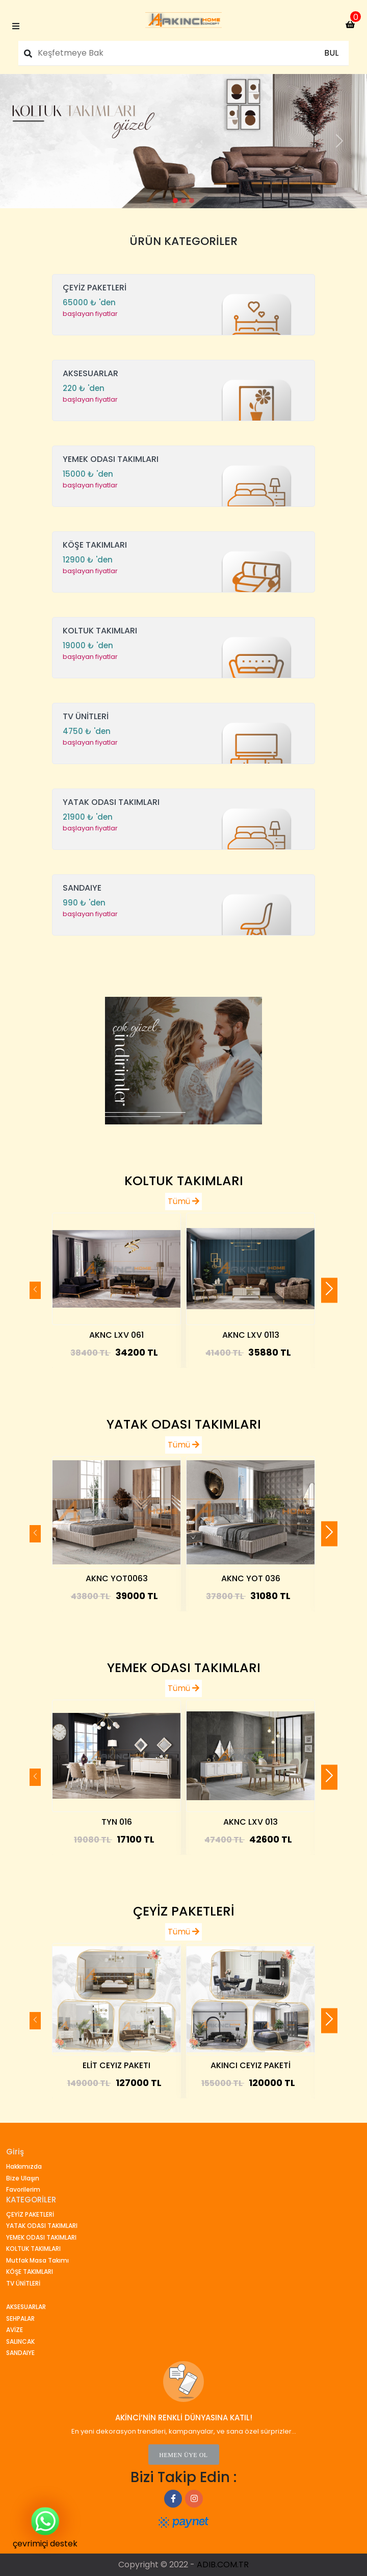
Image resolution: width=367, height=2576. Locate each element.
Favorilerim (23, 2189)
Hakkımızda (24, 2166)
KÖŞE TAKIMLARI (29, 2271)
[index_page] (183, 20)
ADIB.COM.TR (223, 2564)
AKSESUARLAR (26, 2306)
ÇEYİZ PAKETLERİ (183, 1911)
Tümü (183, 1201)
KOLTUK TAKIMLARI (183, 1181)
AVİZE (14, 2329)
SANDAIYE (20, 2352)
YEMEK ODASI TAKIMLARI (183, 1668)
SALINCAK (20, 2341)
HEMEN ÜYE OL (183, 2455)
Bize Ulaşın (22, 2178)
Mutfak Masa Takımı (37, 2260)
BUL (331, 53)
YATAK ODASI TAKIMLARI (184, 1424)
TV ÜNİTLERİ (23, 2283)
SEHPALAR (20, 2318)
